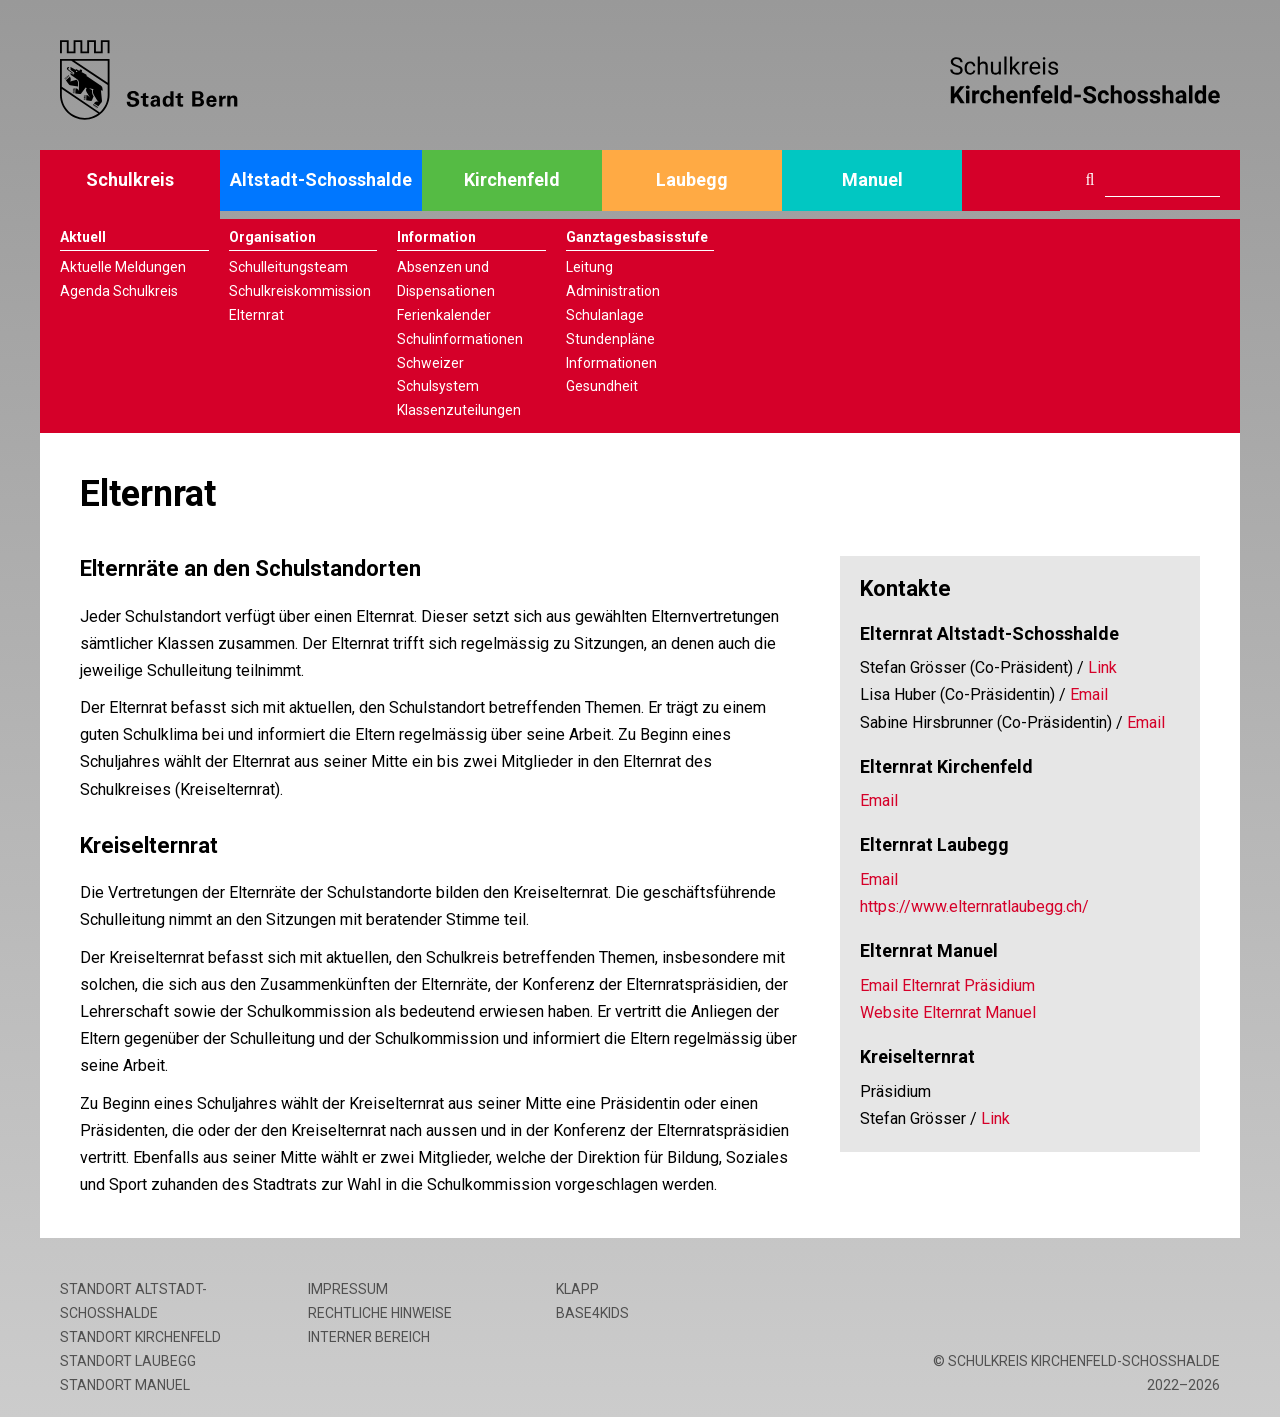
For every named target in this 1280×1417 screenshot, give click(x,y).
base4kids (592, 1313)
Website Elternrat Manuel (948, 1012)
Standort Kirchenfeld (140, 1337)
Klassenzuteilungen (459, 410)
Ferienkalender (444, 315)
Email (1089, 694)
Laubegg (692, 179)
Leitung (589, 267)
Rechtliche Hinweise (380, 1313)
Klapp (577, 1289)
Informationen (611, 363)
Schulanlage (605, 315)
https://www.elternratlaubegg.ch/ (974, 906)
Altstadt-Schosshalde (321, 179)
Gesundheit (602, 386)
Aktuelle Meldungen (123, 267)
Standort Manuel (125, 1385)
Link (1102, 667)
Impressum (348, 1289)
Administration (613, 291)
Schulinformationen (460, 339)
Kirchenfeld (512, 179)
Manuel (872, 179)
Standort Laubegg (128, 1361)
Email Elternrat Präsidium (947, 985)
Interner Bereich (369, 1337)
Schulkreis (130, 179)
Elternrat (256, 315)
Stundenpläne (610, 339)
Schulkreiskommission (300, 291)
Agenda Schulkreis (119, 291)
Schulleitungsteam (288, 267)
